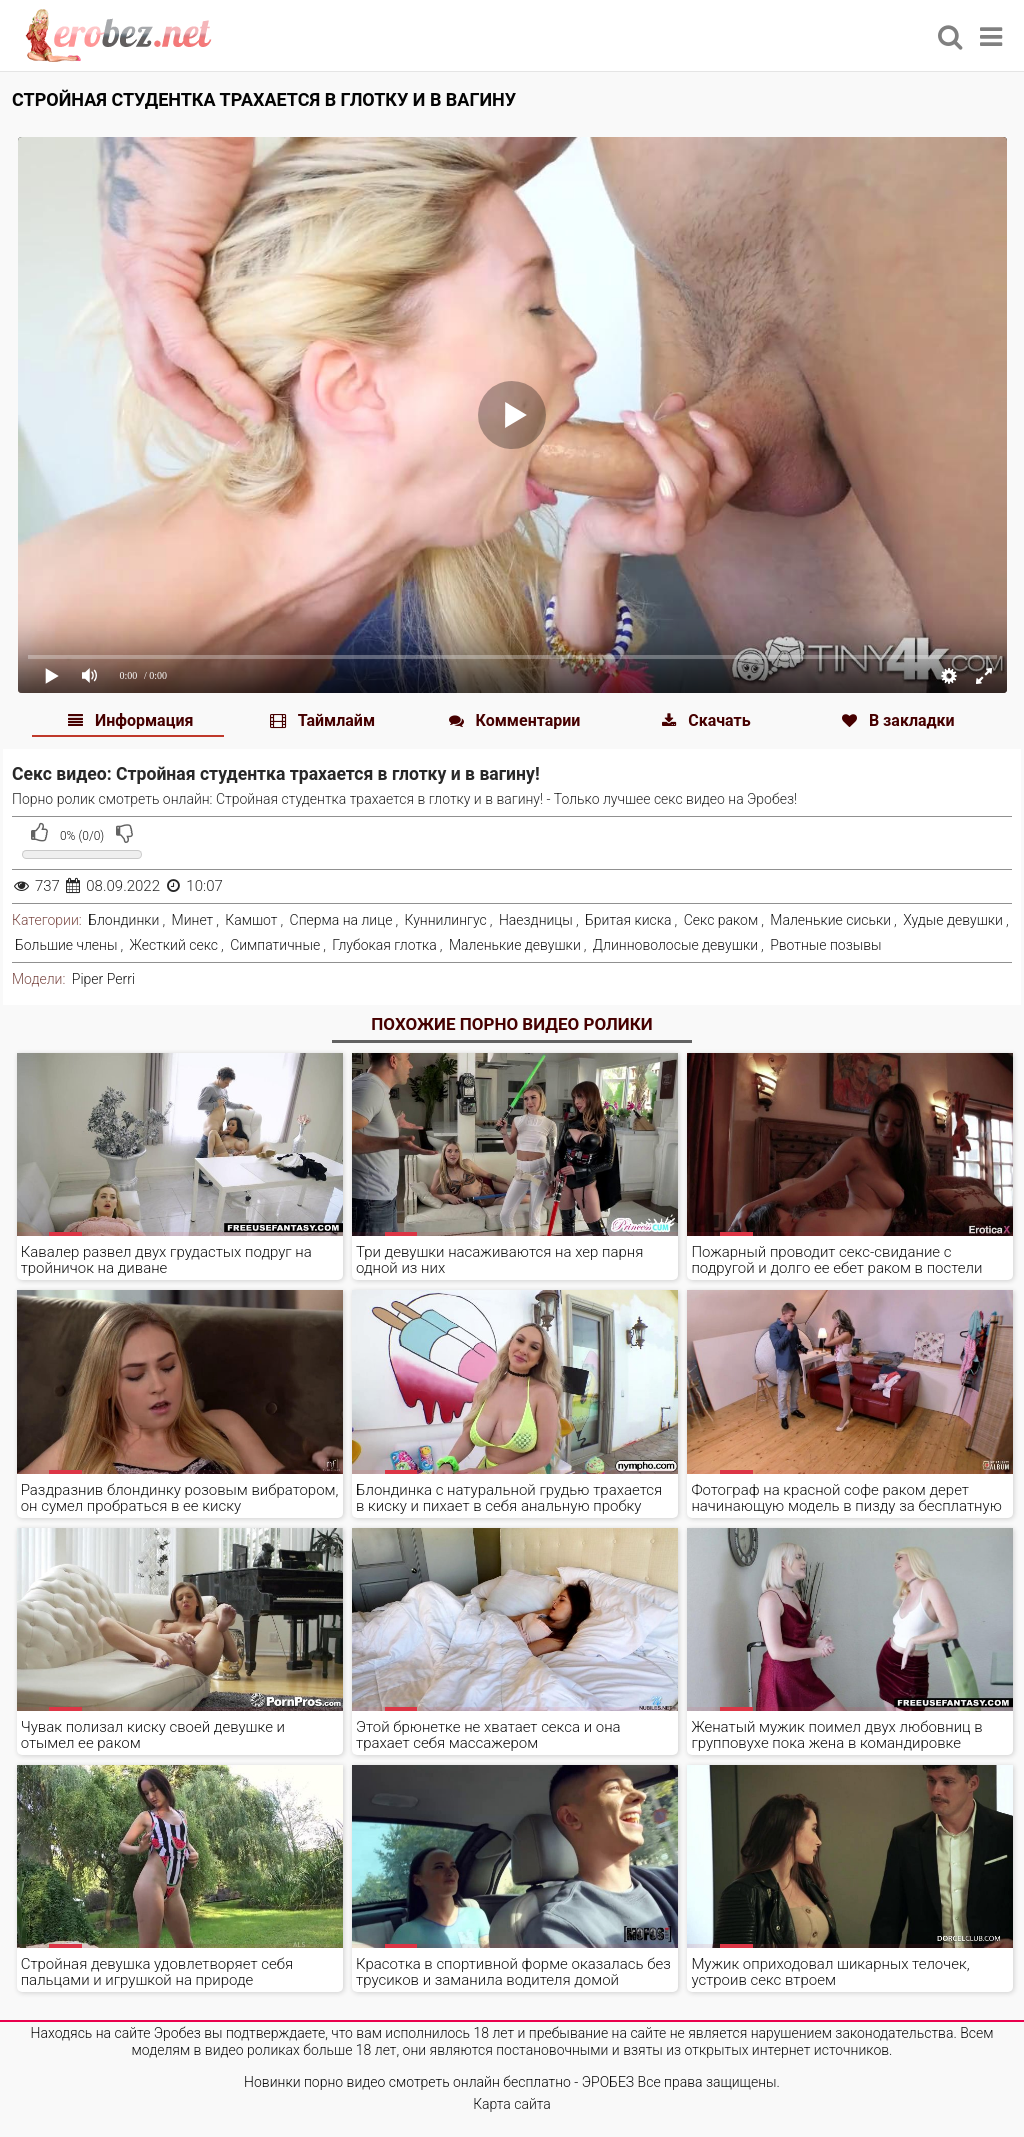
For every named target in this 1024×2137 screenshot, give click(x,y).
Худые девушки (953, 920)
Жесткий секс (174, 945)
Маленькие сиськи (830, 920)
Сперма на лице (341, 920)
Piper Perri (103, 979)
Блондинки (123, 920)
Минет (193, 920)
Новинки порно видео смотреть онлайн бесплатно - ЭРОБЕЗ (439, 2082)
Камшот (251, 920)
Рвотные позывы (826, 945)
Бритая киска (628, 920)
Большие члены (66, 945)
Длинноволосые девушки (675, 945)
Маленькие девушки (515, 945)
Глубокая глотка (384, 945)
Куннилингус (446, 920)
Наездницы (536, 920)
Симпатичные (275, 945)
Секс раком (721, 920)
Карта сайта (512, 2104)
